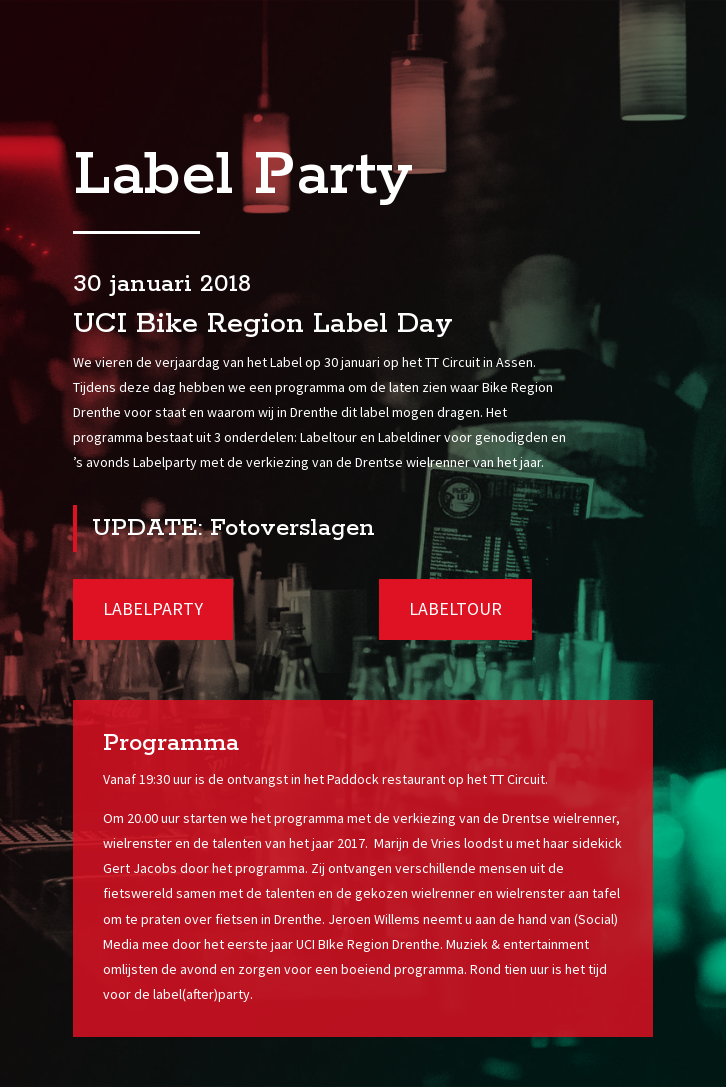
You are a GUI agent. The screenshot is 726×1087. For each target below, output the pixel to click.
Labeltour (455, 608)
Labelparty (153, 608)
